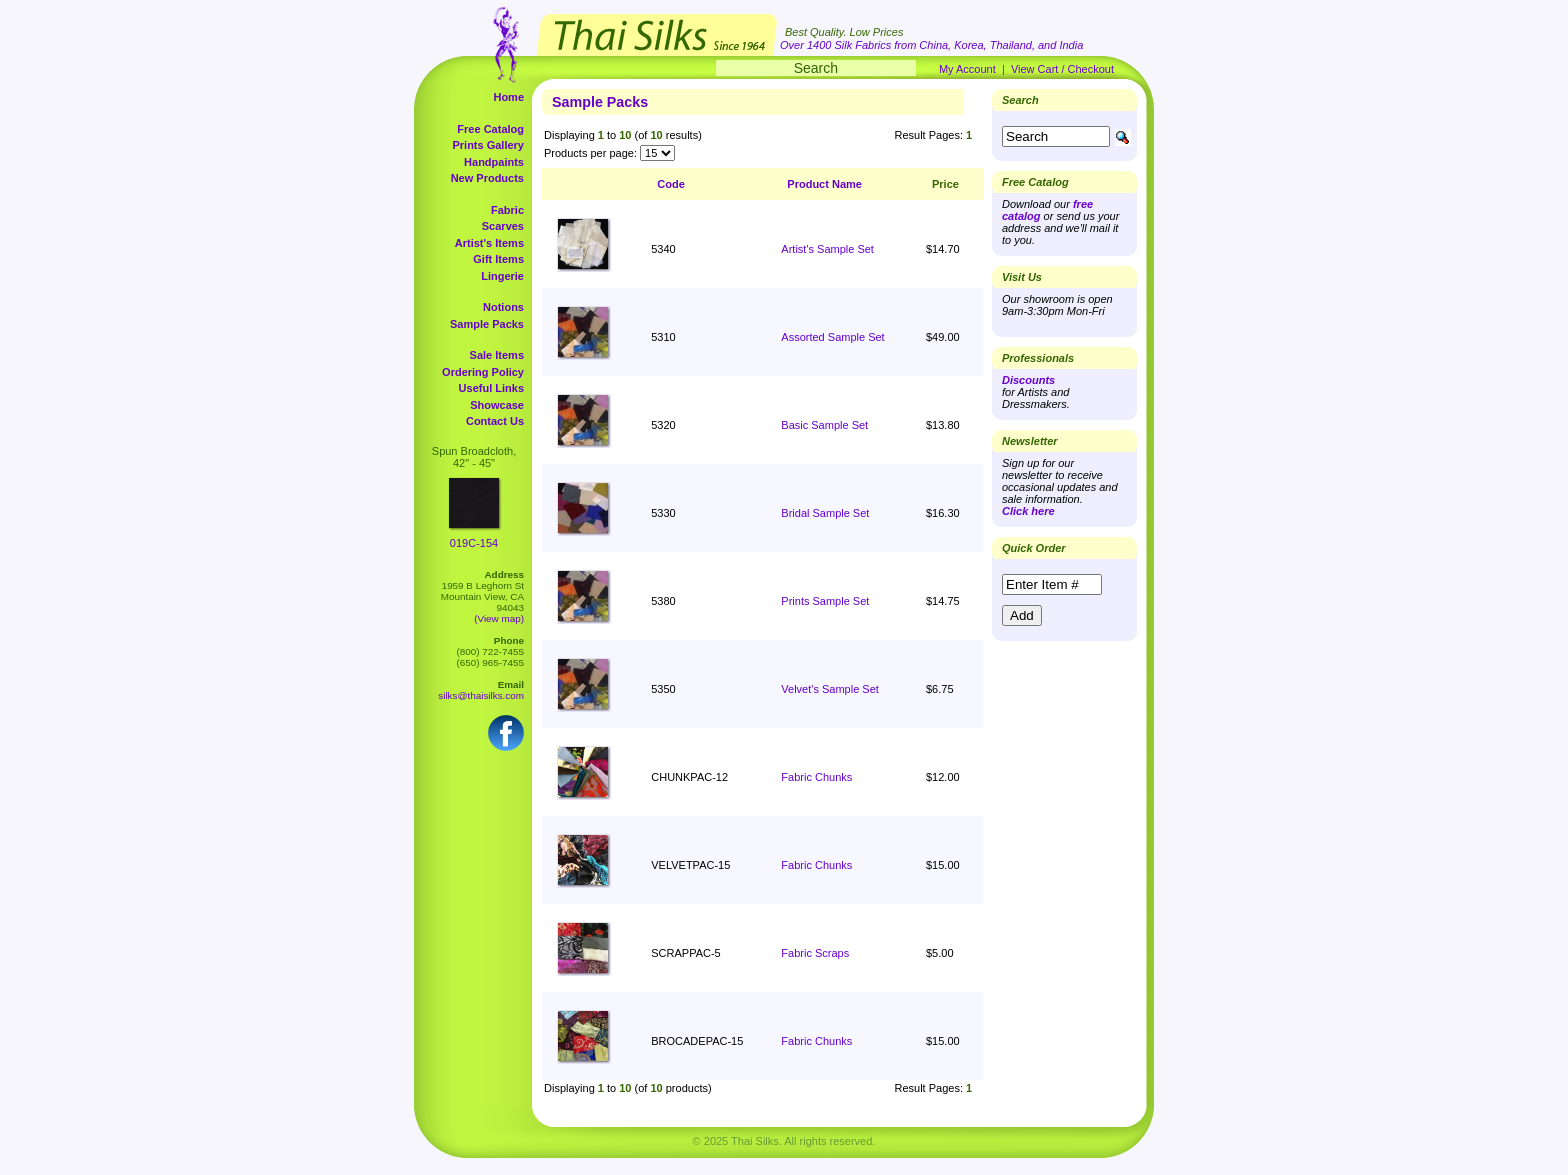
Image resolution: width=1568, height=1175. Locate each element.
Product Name (824, 184)
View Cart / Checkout (1062, 69)
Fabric (507, 210)
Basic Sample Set (824, 425)
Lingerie (502, 276)
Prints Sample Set (825, 601)
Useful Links (491, 388)
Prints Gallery (488, 145)
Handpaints (494, 162)
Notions (503, 307)
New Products (487, 178)
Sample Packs (487, 324)
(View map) (499, 618)
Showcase (497, 405)
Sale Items (497, 355)
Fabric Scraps (815, 953)
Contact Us (495, 421)
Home (508, 97)
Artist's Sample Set (827, 249)
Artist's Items (489, 243)
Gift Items (498, 259)
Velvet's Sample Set (830, 689)
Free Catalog (490, 129)
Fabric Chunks (816, 777)
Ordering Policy (483, 372)
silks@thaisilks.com (481, 695)
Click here (1028, 511)
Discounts (1028, 380)
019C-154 (474, 543)
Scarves (503, 226)
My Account (967, 69)
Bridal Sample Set (825, 513)
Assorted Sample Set (832, 337)
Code (671, 184)
